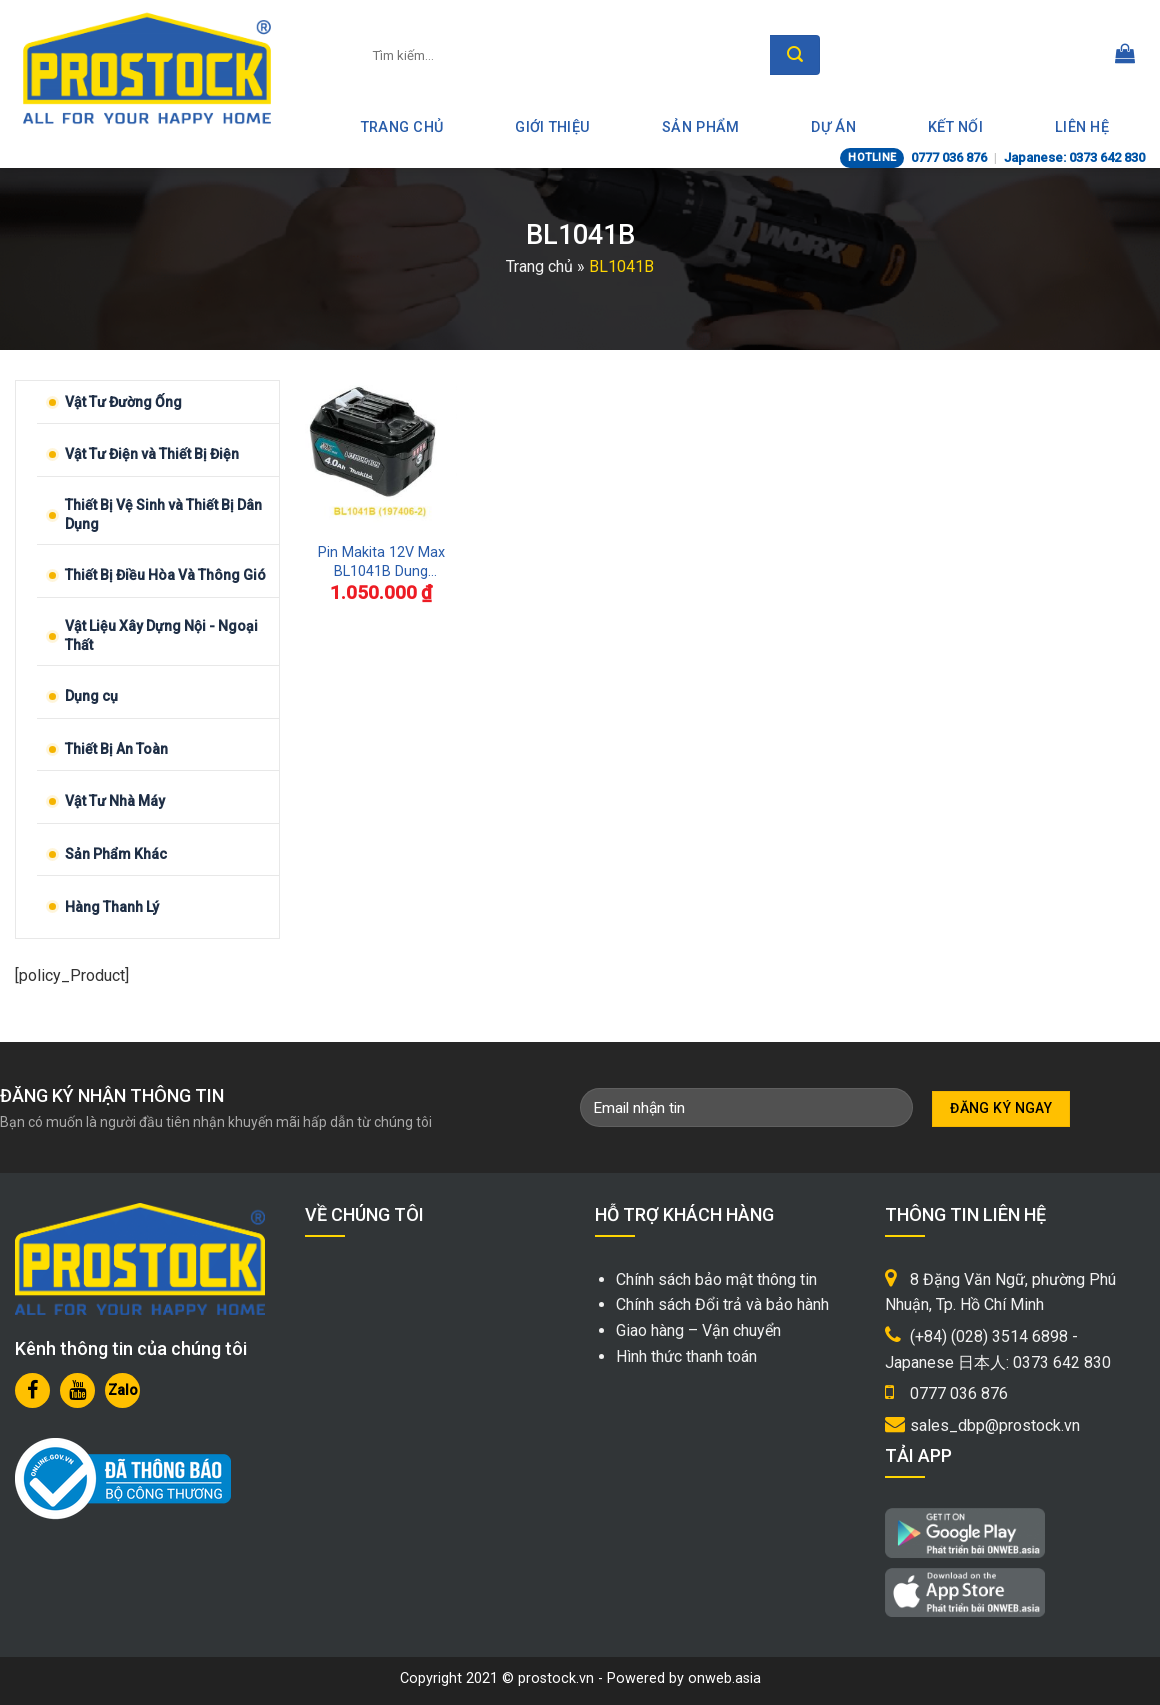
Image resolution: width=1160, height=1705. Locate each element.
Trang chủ (539, 266)
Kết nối (955, 127)
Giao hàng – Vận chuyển (698, 1330)
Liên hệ (1082, 127)
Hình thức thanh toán (686, 1356)
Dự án (833, 127)
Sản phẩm (700, 127)
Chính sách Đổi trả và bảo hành (722, 1304)
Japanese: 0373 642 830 (1074, 157)
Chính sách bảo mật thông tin (716, 1279)
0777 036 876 (949, 157)
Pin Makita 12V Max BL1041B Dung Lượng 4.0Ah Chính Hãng (381, 562)
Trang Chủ (402, 127)
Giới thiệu (552, 127)
